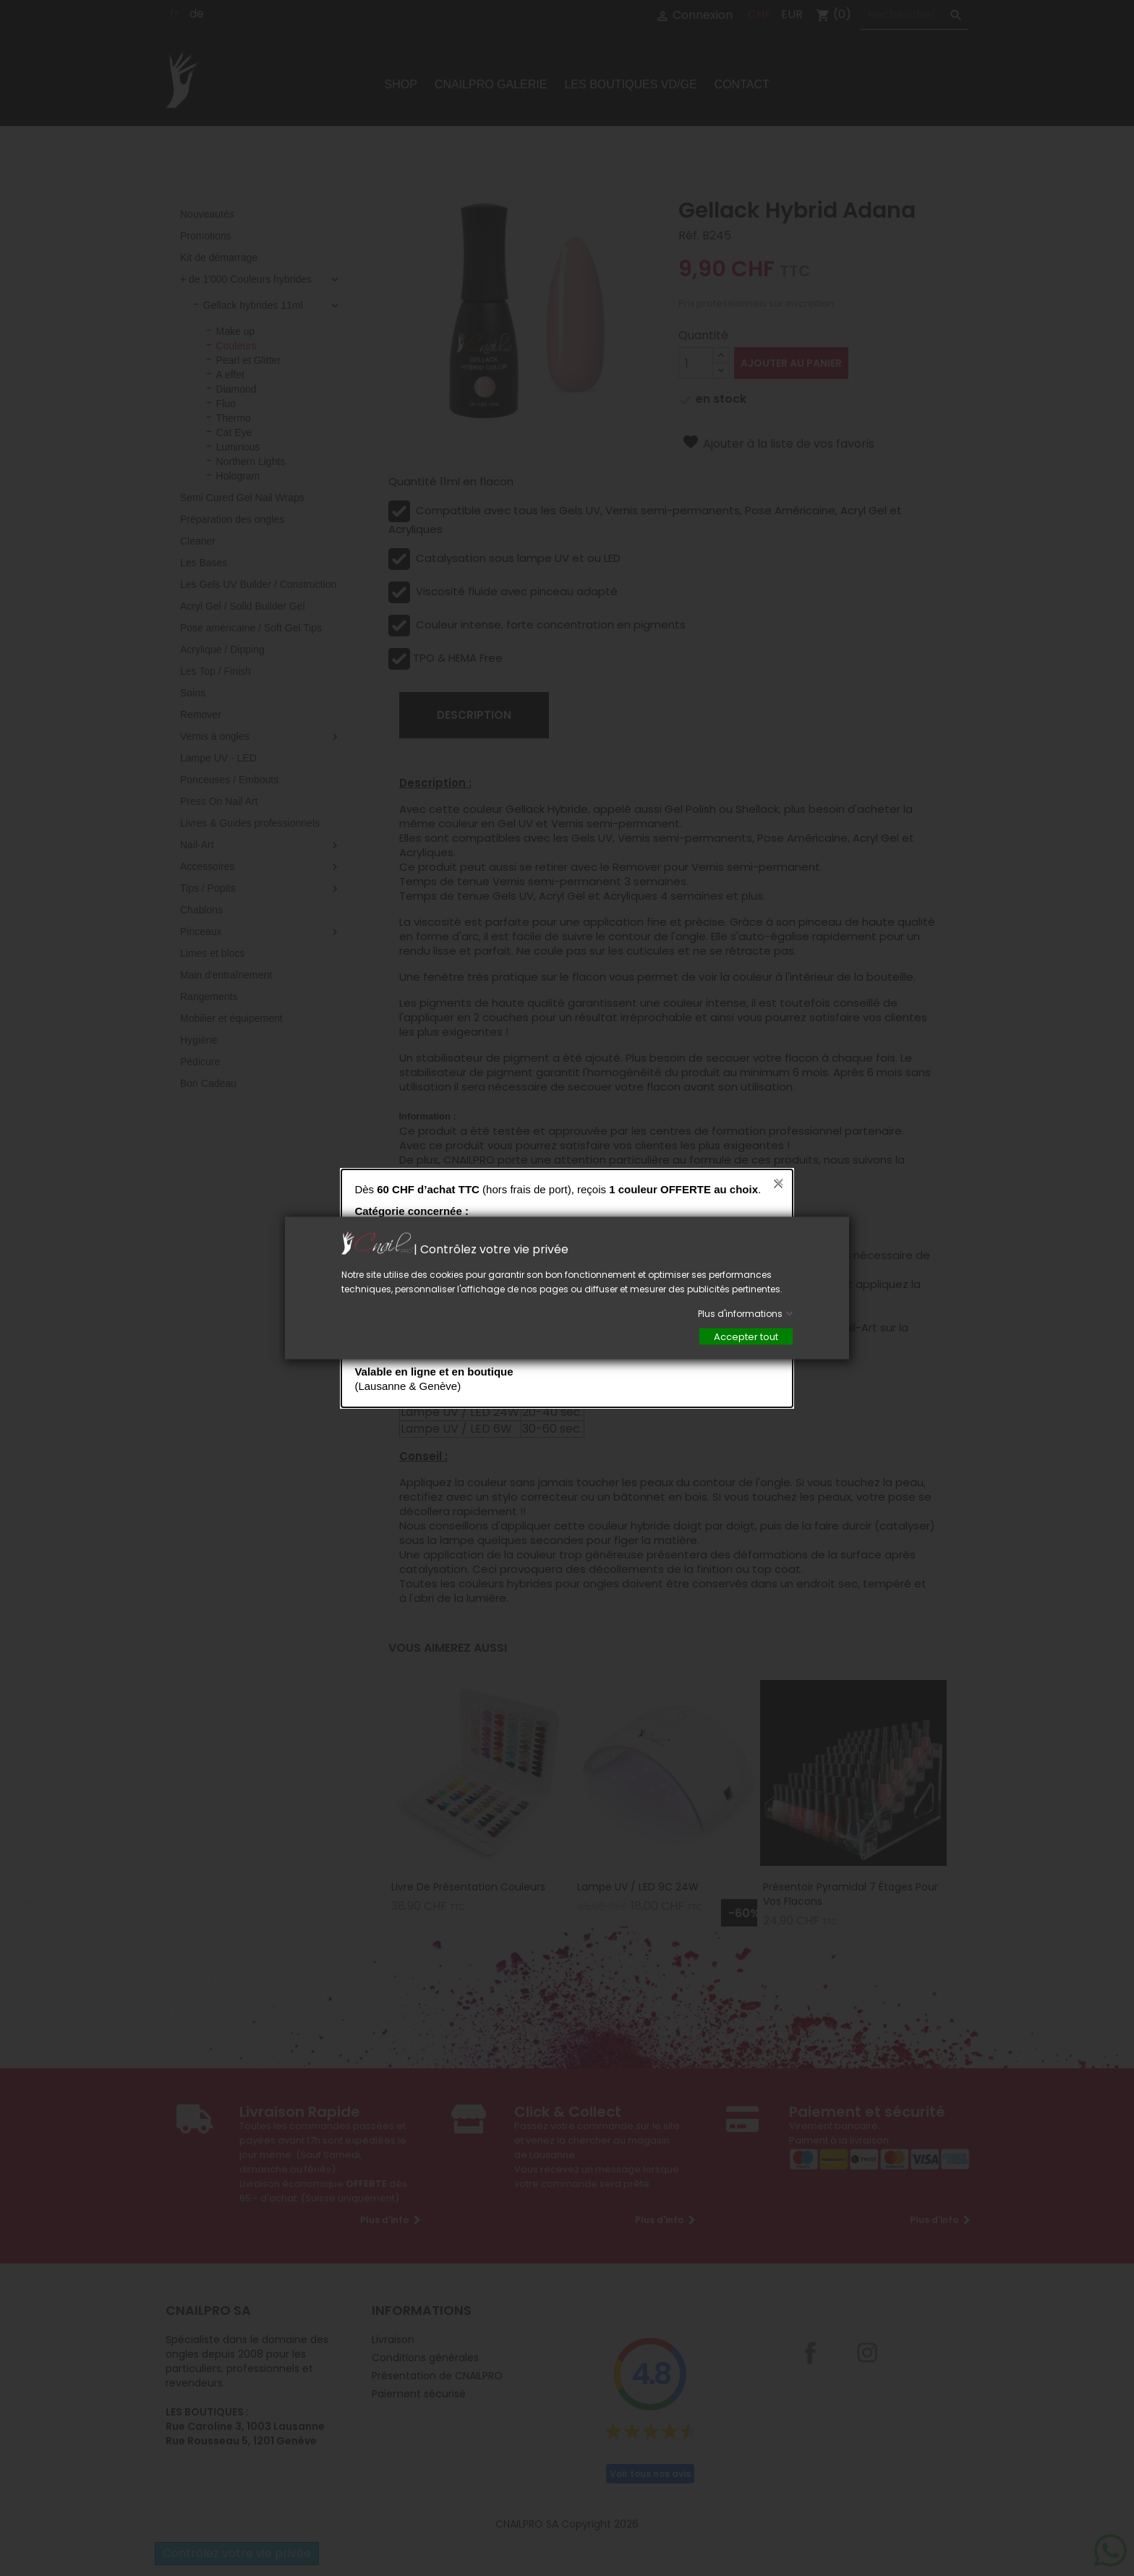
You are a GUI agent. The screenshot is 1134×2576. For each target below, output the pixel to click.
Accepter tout (746, 1337)
